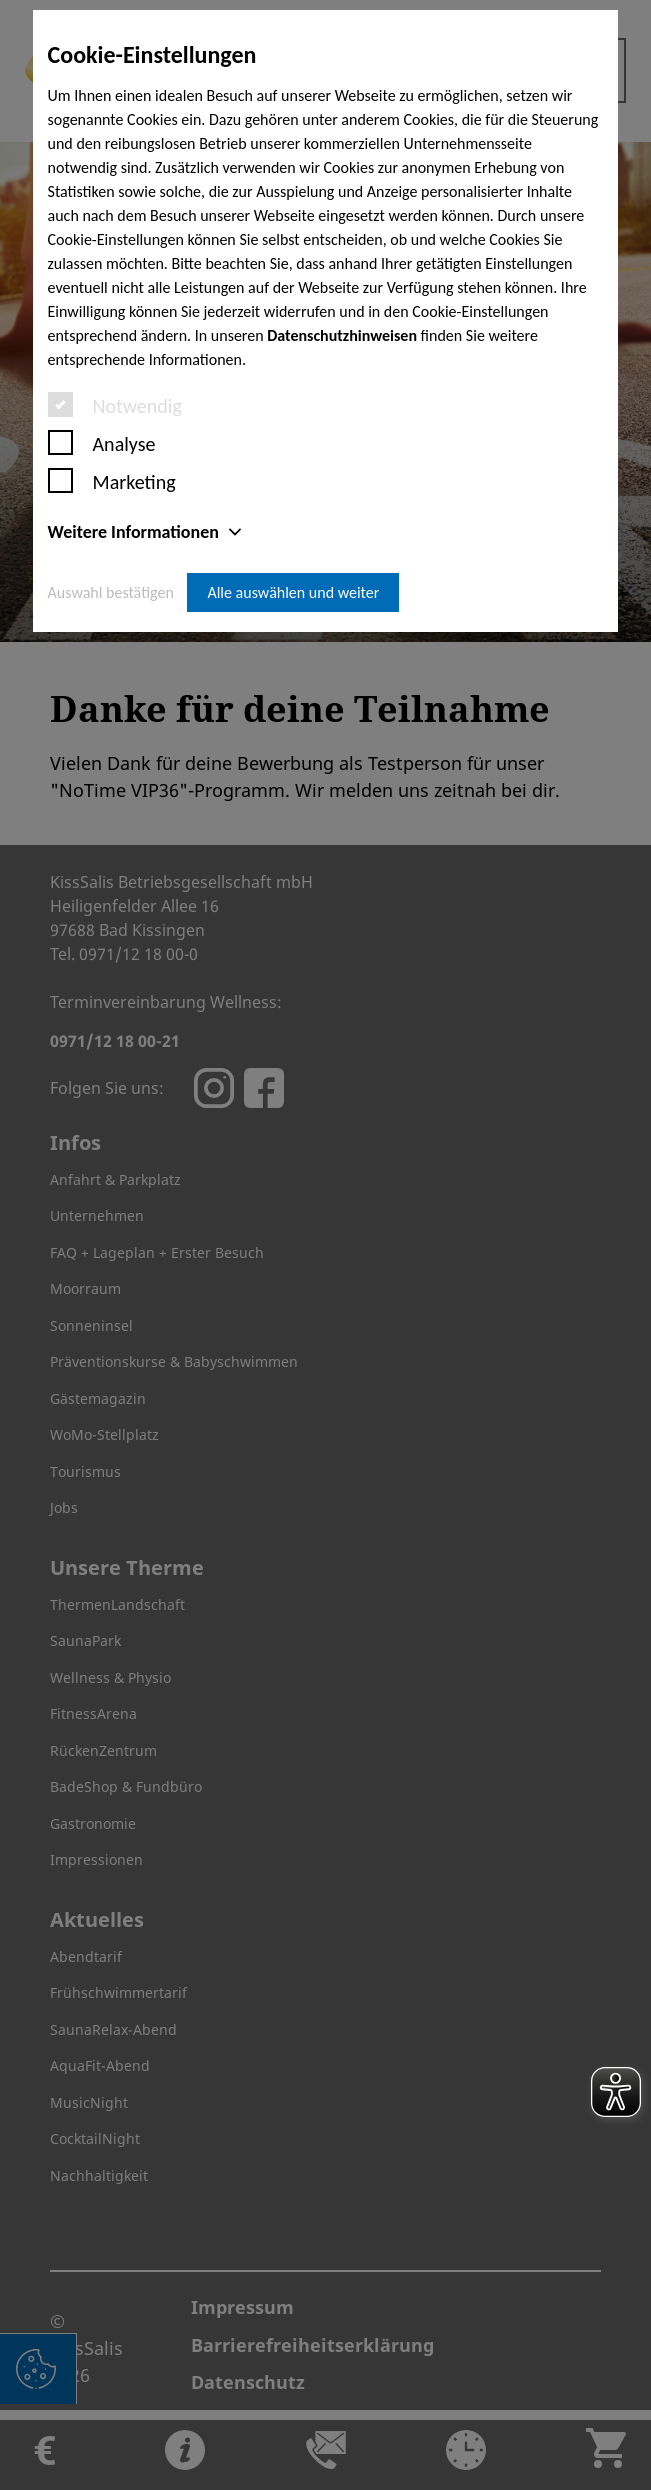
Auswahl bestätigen (111, 592)
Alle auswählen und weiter (293, 592)
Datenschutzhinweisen (342, 335)
